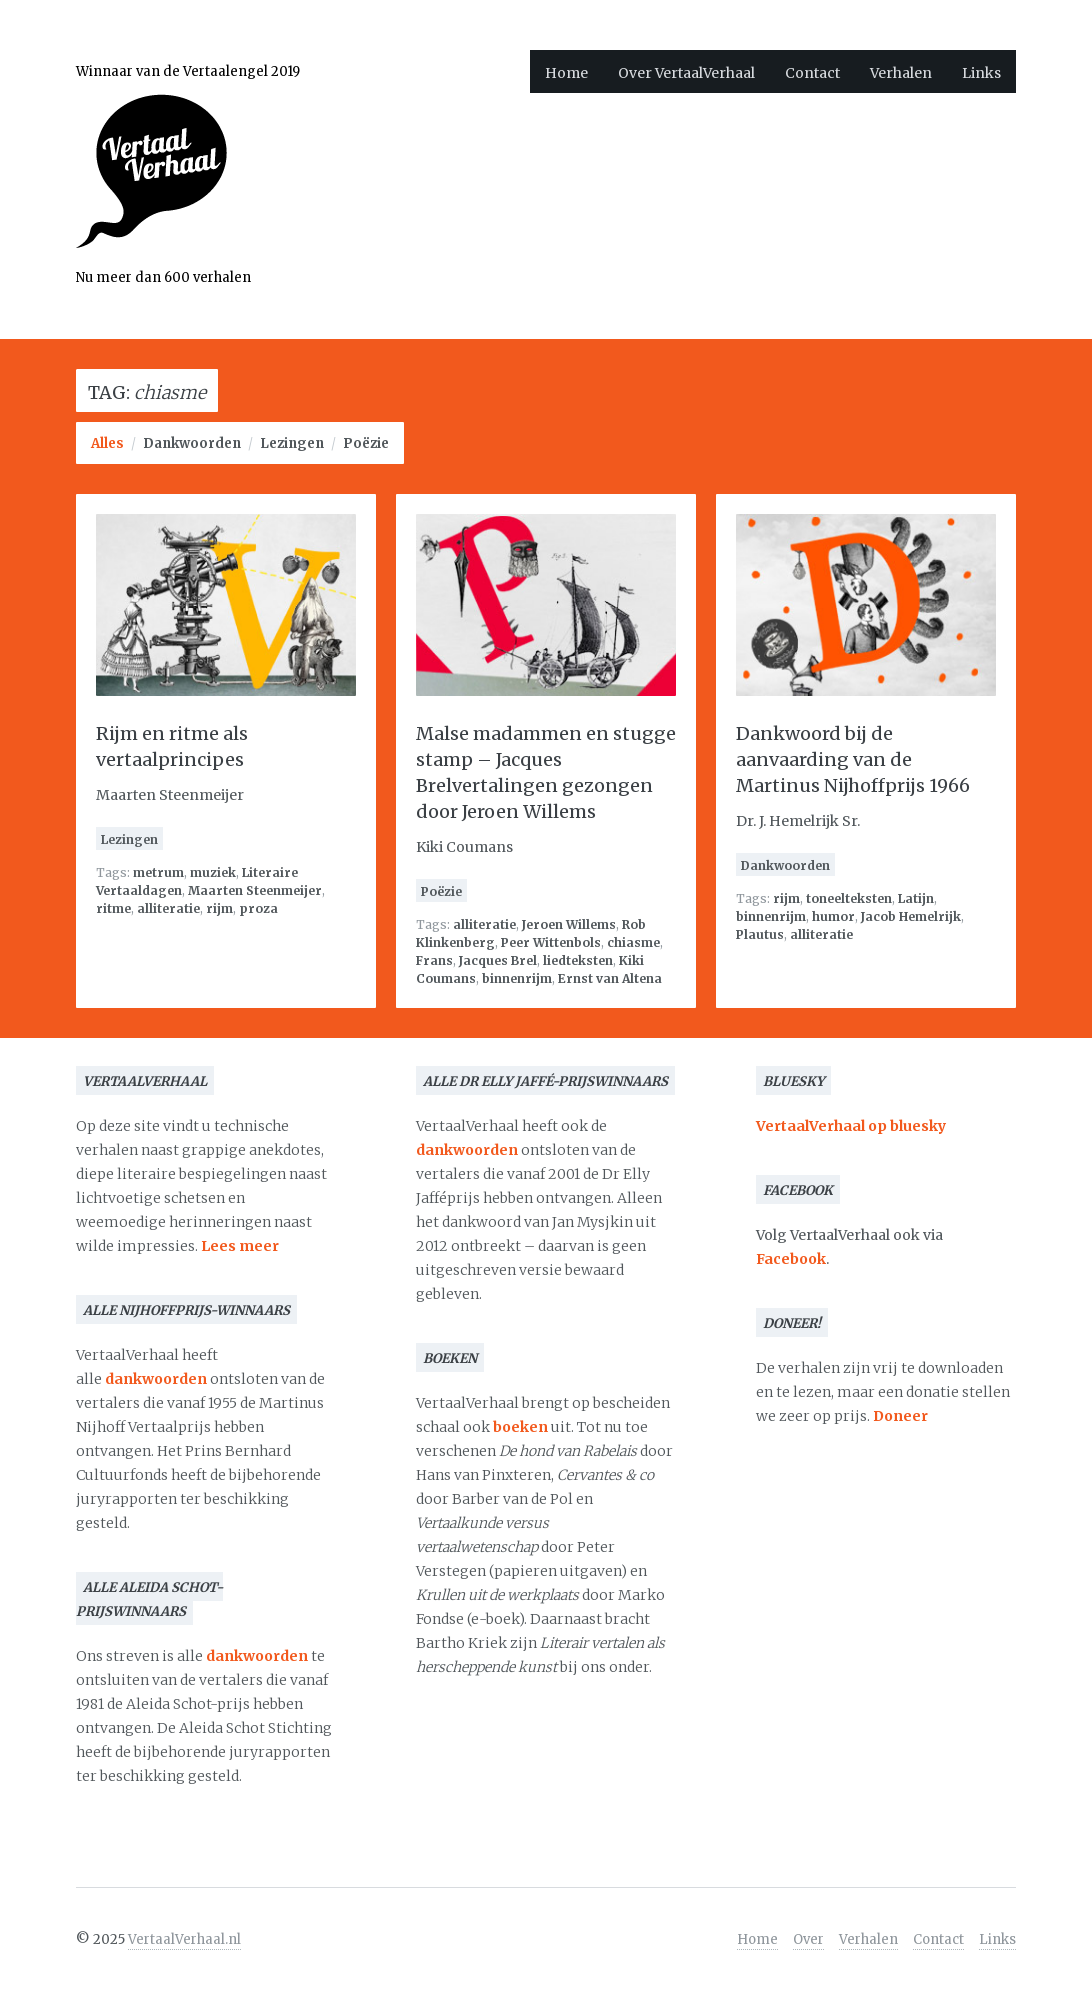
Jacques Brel (498, 960)
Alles (107, 443)
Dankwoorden (192, 443)
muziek (213, 872)
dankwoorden (156, 1379)
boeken (520, 1427)
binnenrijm (517, 978)
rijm (219, 908)
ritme (113, 908)
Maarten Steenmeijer (255, 890)
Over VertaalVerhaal (686, 73)
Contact (812, 73)
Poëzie (366, 443)
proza (258, 908)
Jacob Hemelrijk (911, 916)
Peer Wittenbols (551, 942)
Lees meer (240, 1246)
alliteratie (168, 908)
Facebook (791, 1259)
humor (833, 916)
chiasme (633, 942)
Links (981, 73)
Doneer (900, 1416)
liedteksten (578, 960)
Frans (434, 960)
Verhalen (901, 73)
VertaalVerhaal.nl (184, 1939)
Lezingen (292, 443)
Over (808, 1939)
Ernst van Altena (610, 978)
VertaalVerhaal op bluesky (851, 1126)
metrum (158, 872)
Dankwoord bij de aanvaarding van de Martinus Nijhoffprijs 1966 (853, 759)
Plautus (760, 934)
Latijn (916, 898)
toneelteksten (849, 898)
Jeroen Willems (569, 924)
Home (566, 73)
